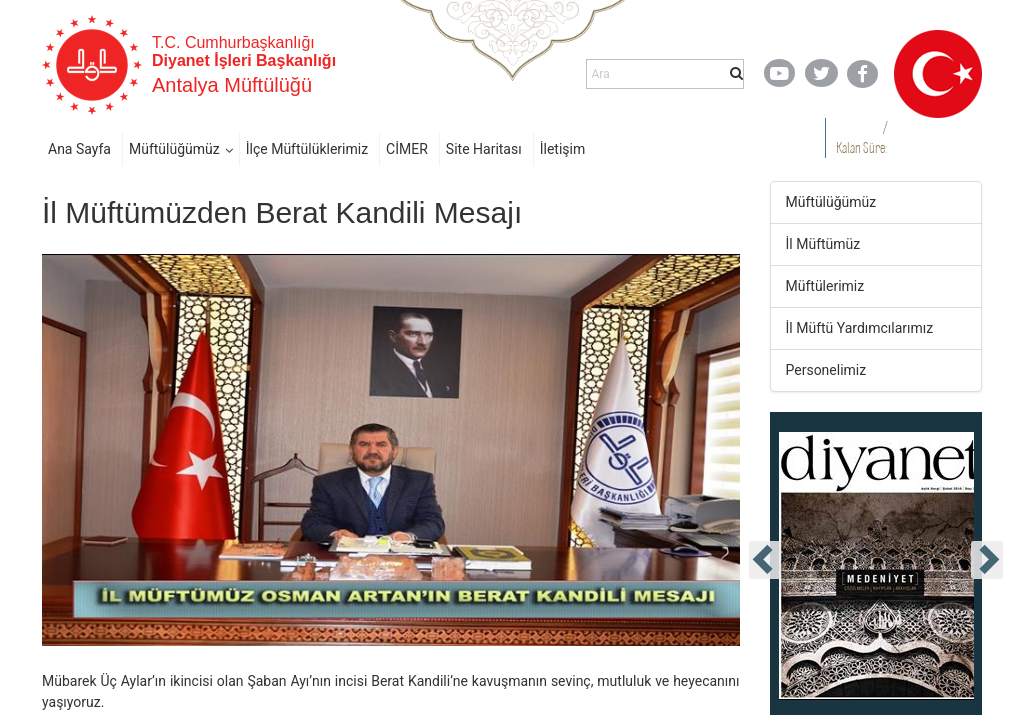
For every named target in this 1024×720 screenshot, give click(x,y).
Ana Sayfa (79, 149)
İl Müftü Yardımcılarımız (860, 328)
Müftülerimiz (825, 286)
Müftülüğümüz (174, 149)
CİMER (407, 149)
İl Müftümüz (823, 244)
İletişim (563, 149)
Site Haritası (484, 149)
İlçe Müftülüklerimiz (307, 149)
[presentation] (765, 560)
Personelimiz (826, 370)
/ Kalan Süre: (861, 137)
